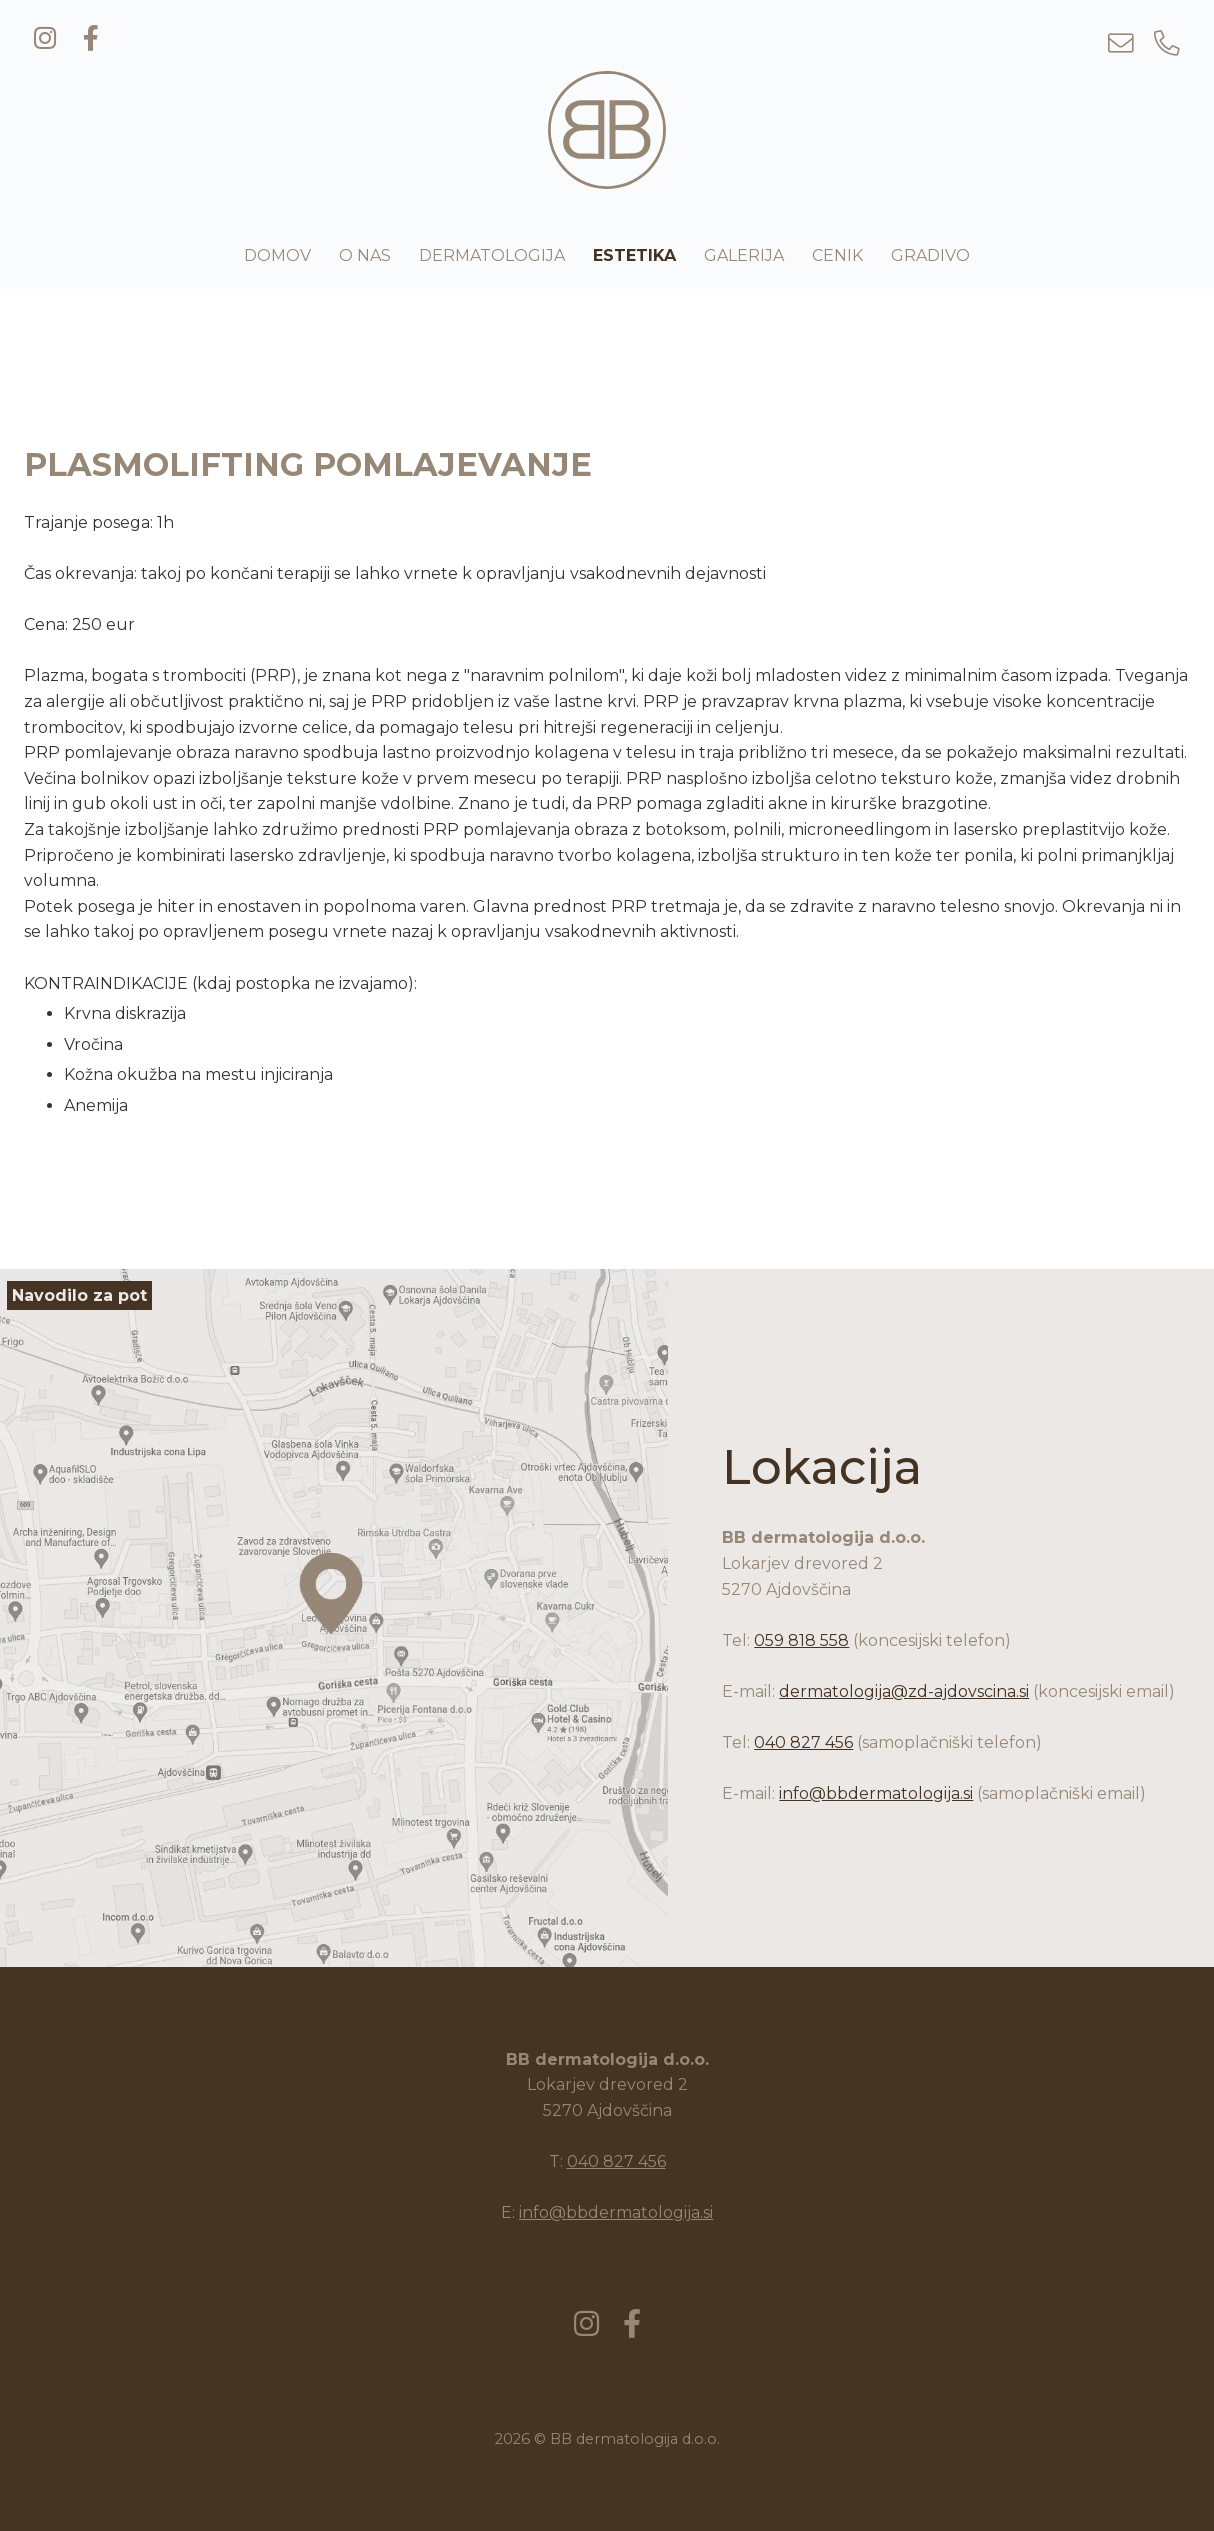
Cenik (837, 255)
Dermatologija (492, 255)
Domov (277, 255)
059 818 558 (801, 1640)
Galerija (744, 255)
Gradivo (930, 255)
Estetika (634, 255)
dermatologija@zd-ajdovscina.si (904, 1691)
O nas (365, 255)
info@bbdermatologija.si (876, 1793)
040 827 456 (803, 1742)
